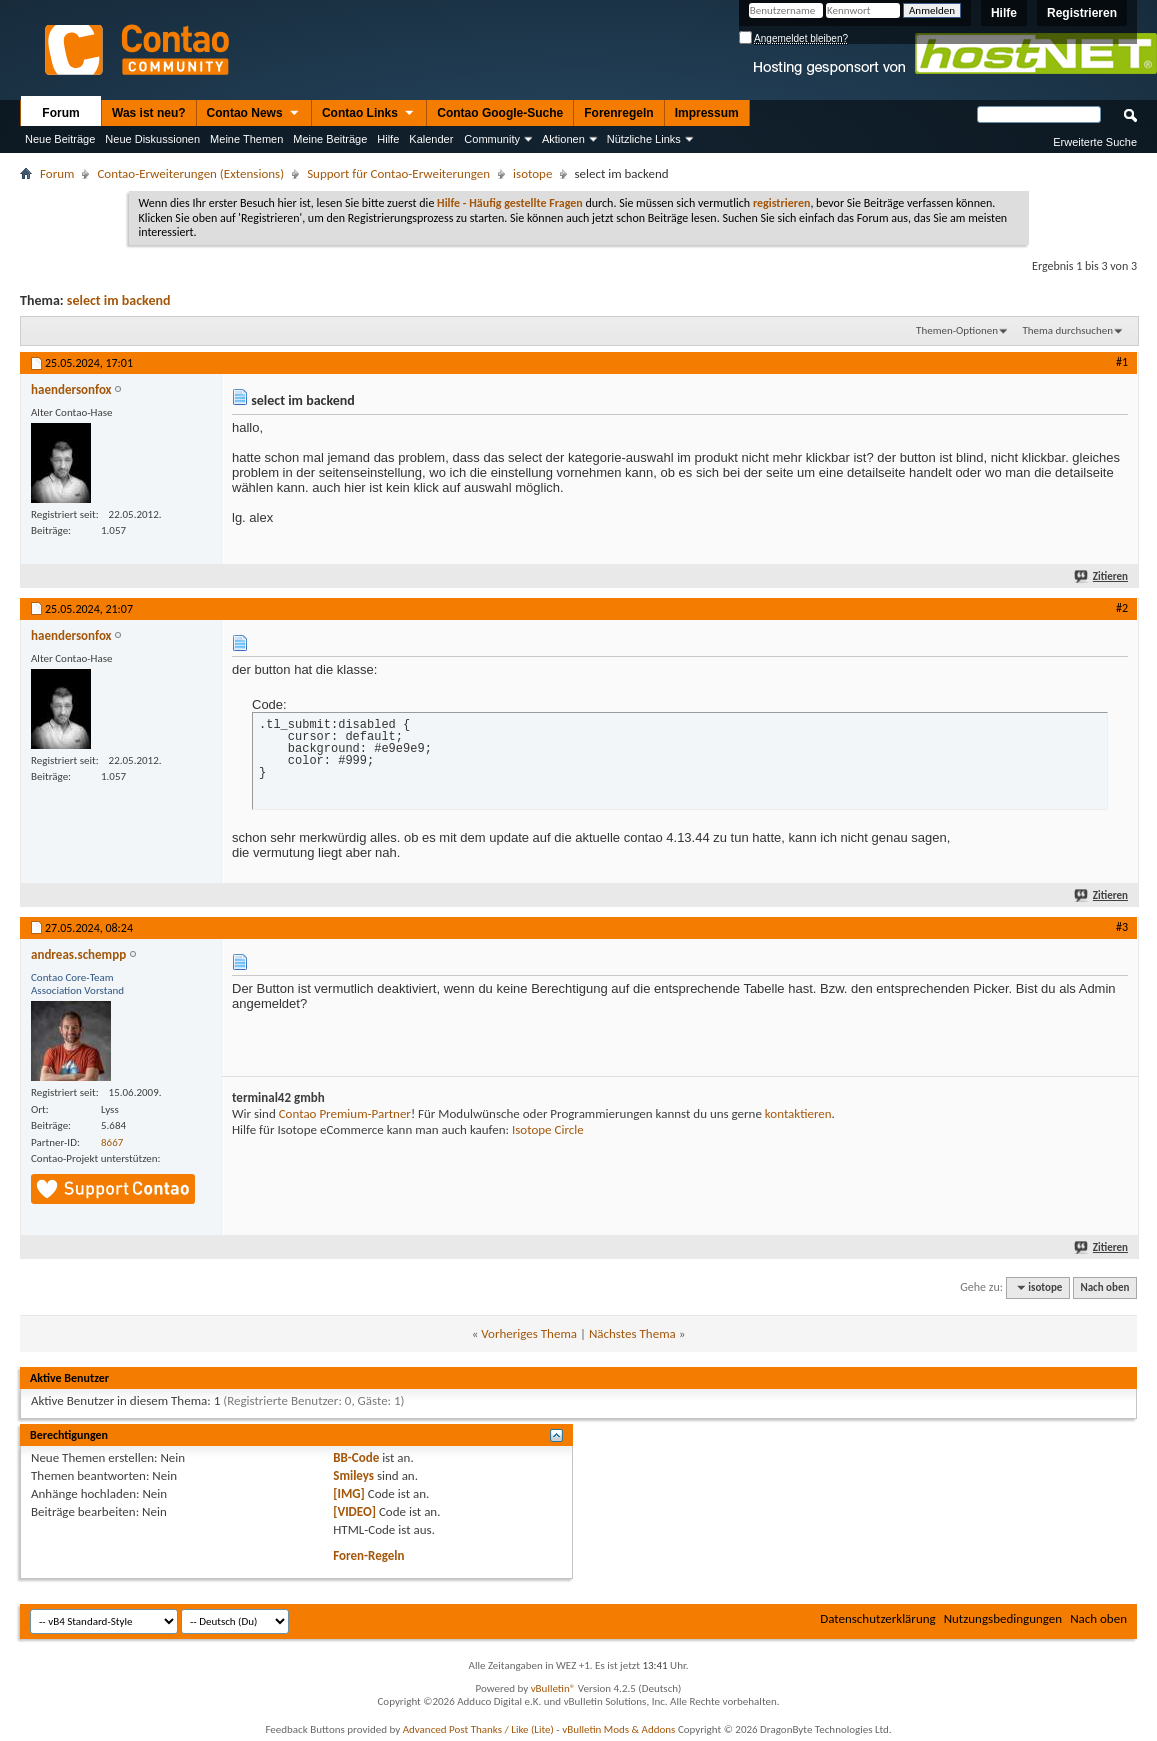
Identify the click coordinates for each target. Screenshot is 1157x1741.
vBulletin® (553, 1688)
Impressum (707, 113)
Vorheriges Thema (529, 1333)
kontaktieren (798, 1113)
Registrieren (1082, 13)
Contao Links (369, 114)
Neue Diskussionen (152, 139)
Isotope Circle (548, 1129)
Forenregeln (618, 113)
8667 (112, 1142)
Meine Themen (246, 139)
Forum (60, 113)
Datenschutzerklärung (878, 1618)
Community (492, 139)
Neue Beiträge (60, 139)
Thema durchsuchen (1067, 330)
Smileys (353, 1475)
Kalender (431, 139)
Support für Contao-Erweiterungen (398, 173)
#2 (1122, 608)
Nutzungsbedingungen (1003, 1618)
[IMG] (349, 1493)
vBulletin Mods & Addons (618, 1729)
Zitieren (1102, 576)
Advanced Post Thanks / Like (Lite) (478, 1729)
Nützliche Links (644, 139)
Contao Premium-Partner (345, 1113)
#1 (1122, 362)
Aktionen (563, 139)
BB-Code (356, 1457)
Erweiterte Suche (1095, 142)
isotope (532, 173)
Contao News (254, 114)
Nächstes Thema (632, 1333)
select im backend (119, 300)
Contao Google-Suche (500, 113)
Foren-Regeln (368, 1555)
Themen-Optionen (957, 330)
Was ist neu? (149, 113)
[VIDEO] (354, 1511)
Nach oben (1104, 1287)
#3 (1122, 927)
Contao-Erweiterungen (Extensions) (190, 173)
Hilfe (1004, 13)
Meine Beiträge (330, 139)
